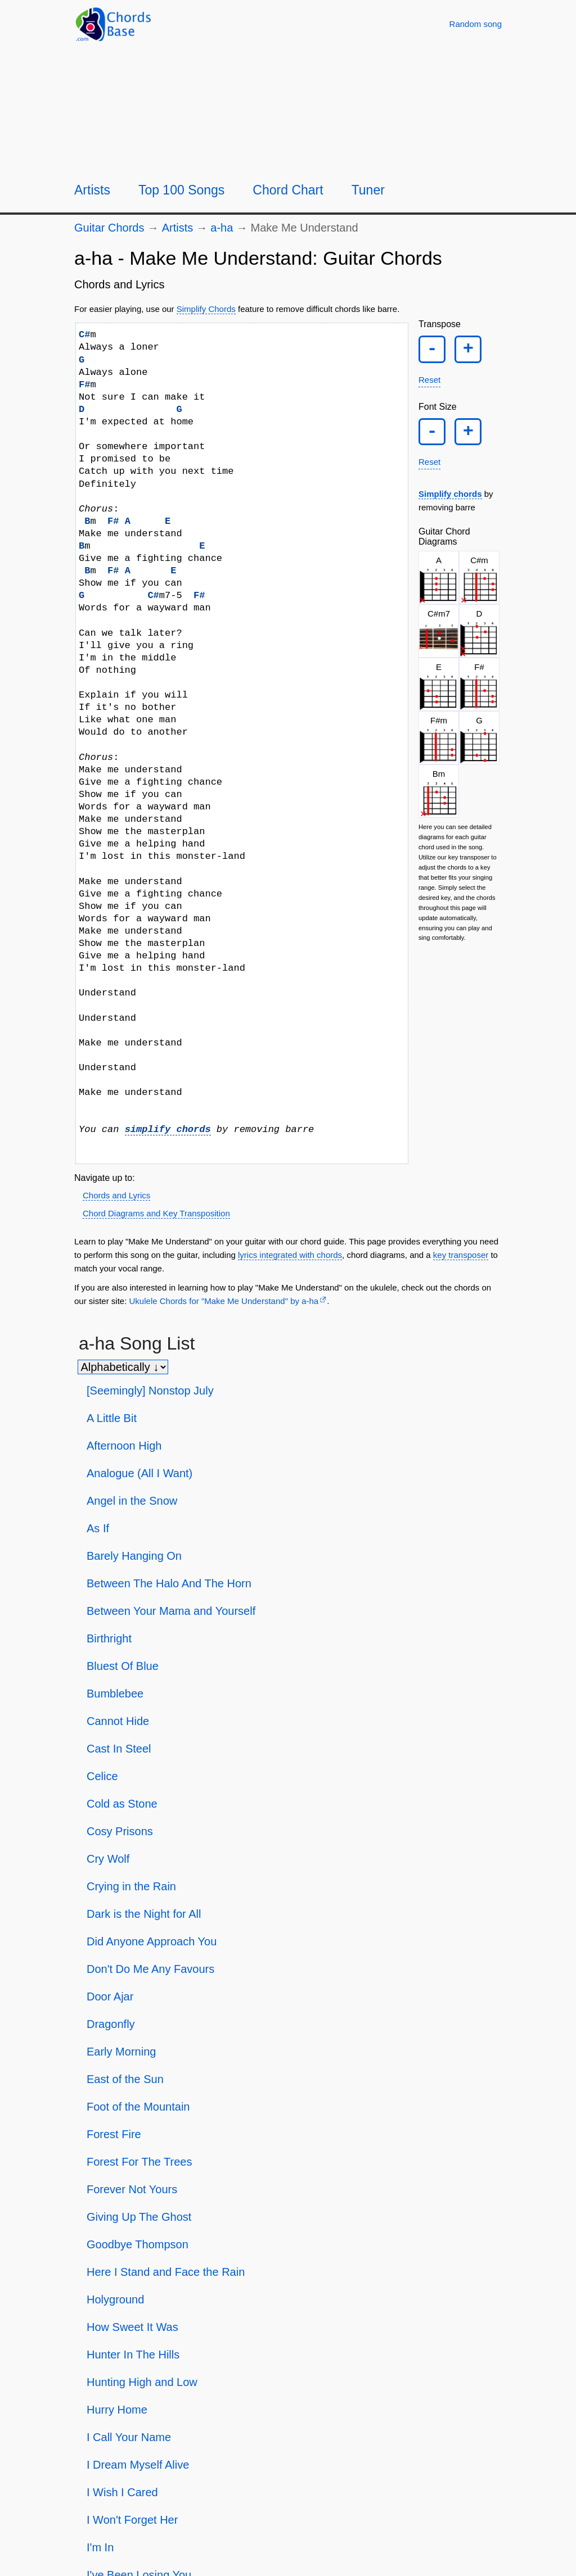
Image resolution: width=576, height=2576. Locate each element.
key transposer (460, 1255)
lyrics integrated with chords (290, 1255)
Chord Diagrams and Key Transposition (156, 1213)
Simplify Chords (206, 309)
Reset (429, 388)
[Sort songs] (123, 1367)
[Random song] (475, 24)
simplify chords (168, 1129)
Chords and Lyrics (116, 1195)
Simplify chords (450, 512)
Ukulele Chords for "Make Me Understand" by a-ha (224, 1301)
